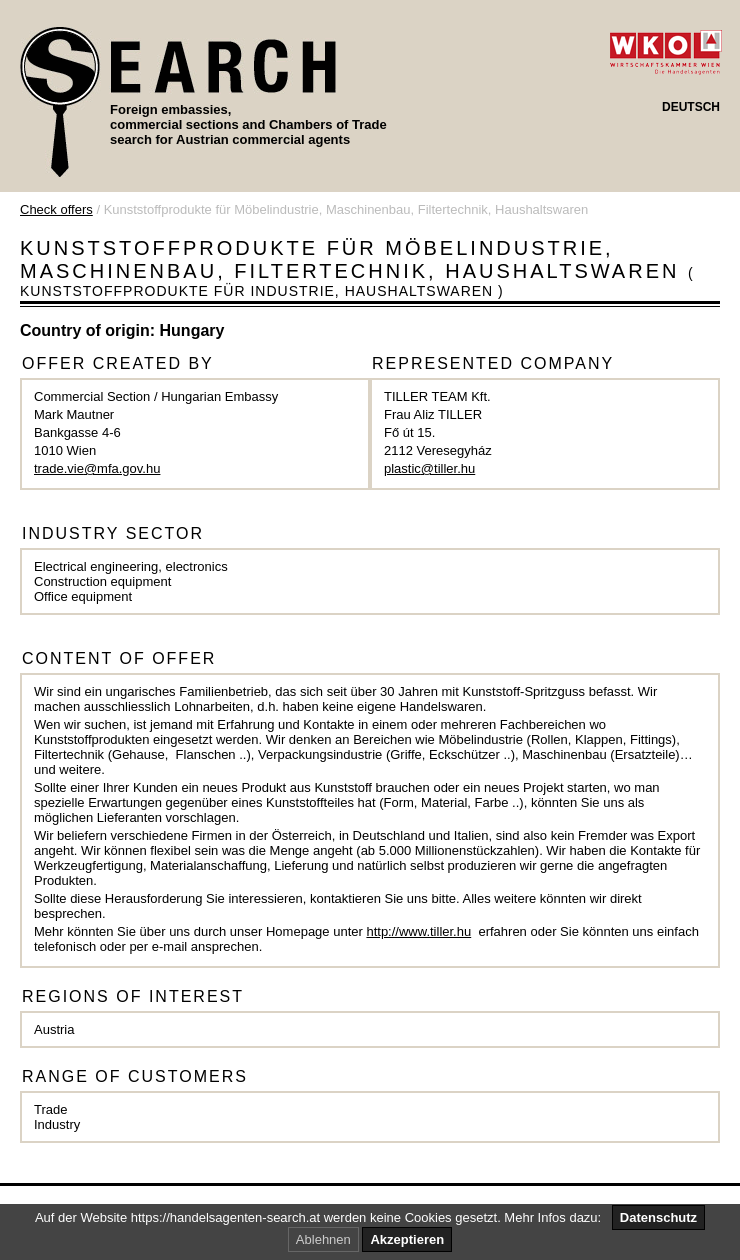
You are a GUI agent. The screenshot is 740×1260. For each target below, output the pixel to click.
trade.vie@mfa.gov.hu (97, 468)
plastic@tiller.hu (429, 468)
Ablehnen (323, 1239)
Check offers (56, 209)
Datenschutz (658, 1217)
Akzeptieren (407, 1239)
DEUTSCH (691, 107)
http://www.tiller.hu (418, 931)
